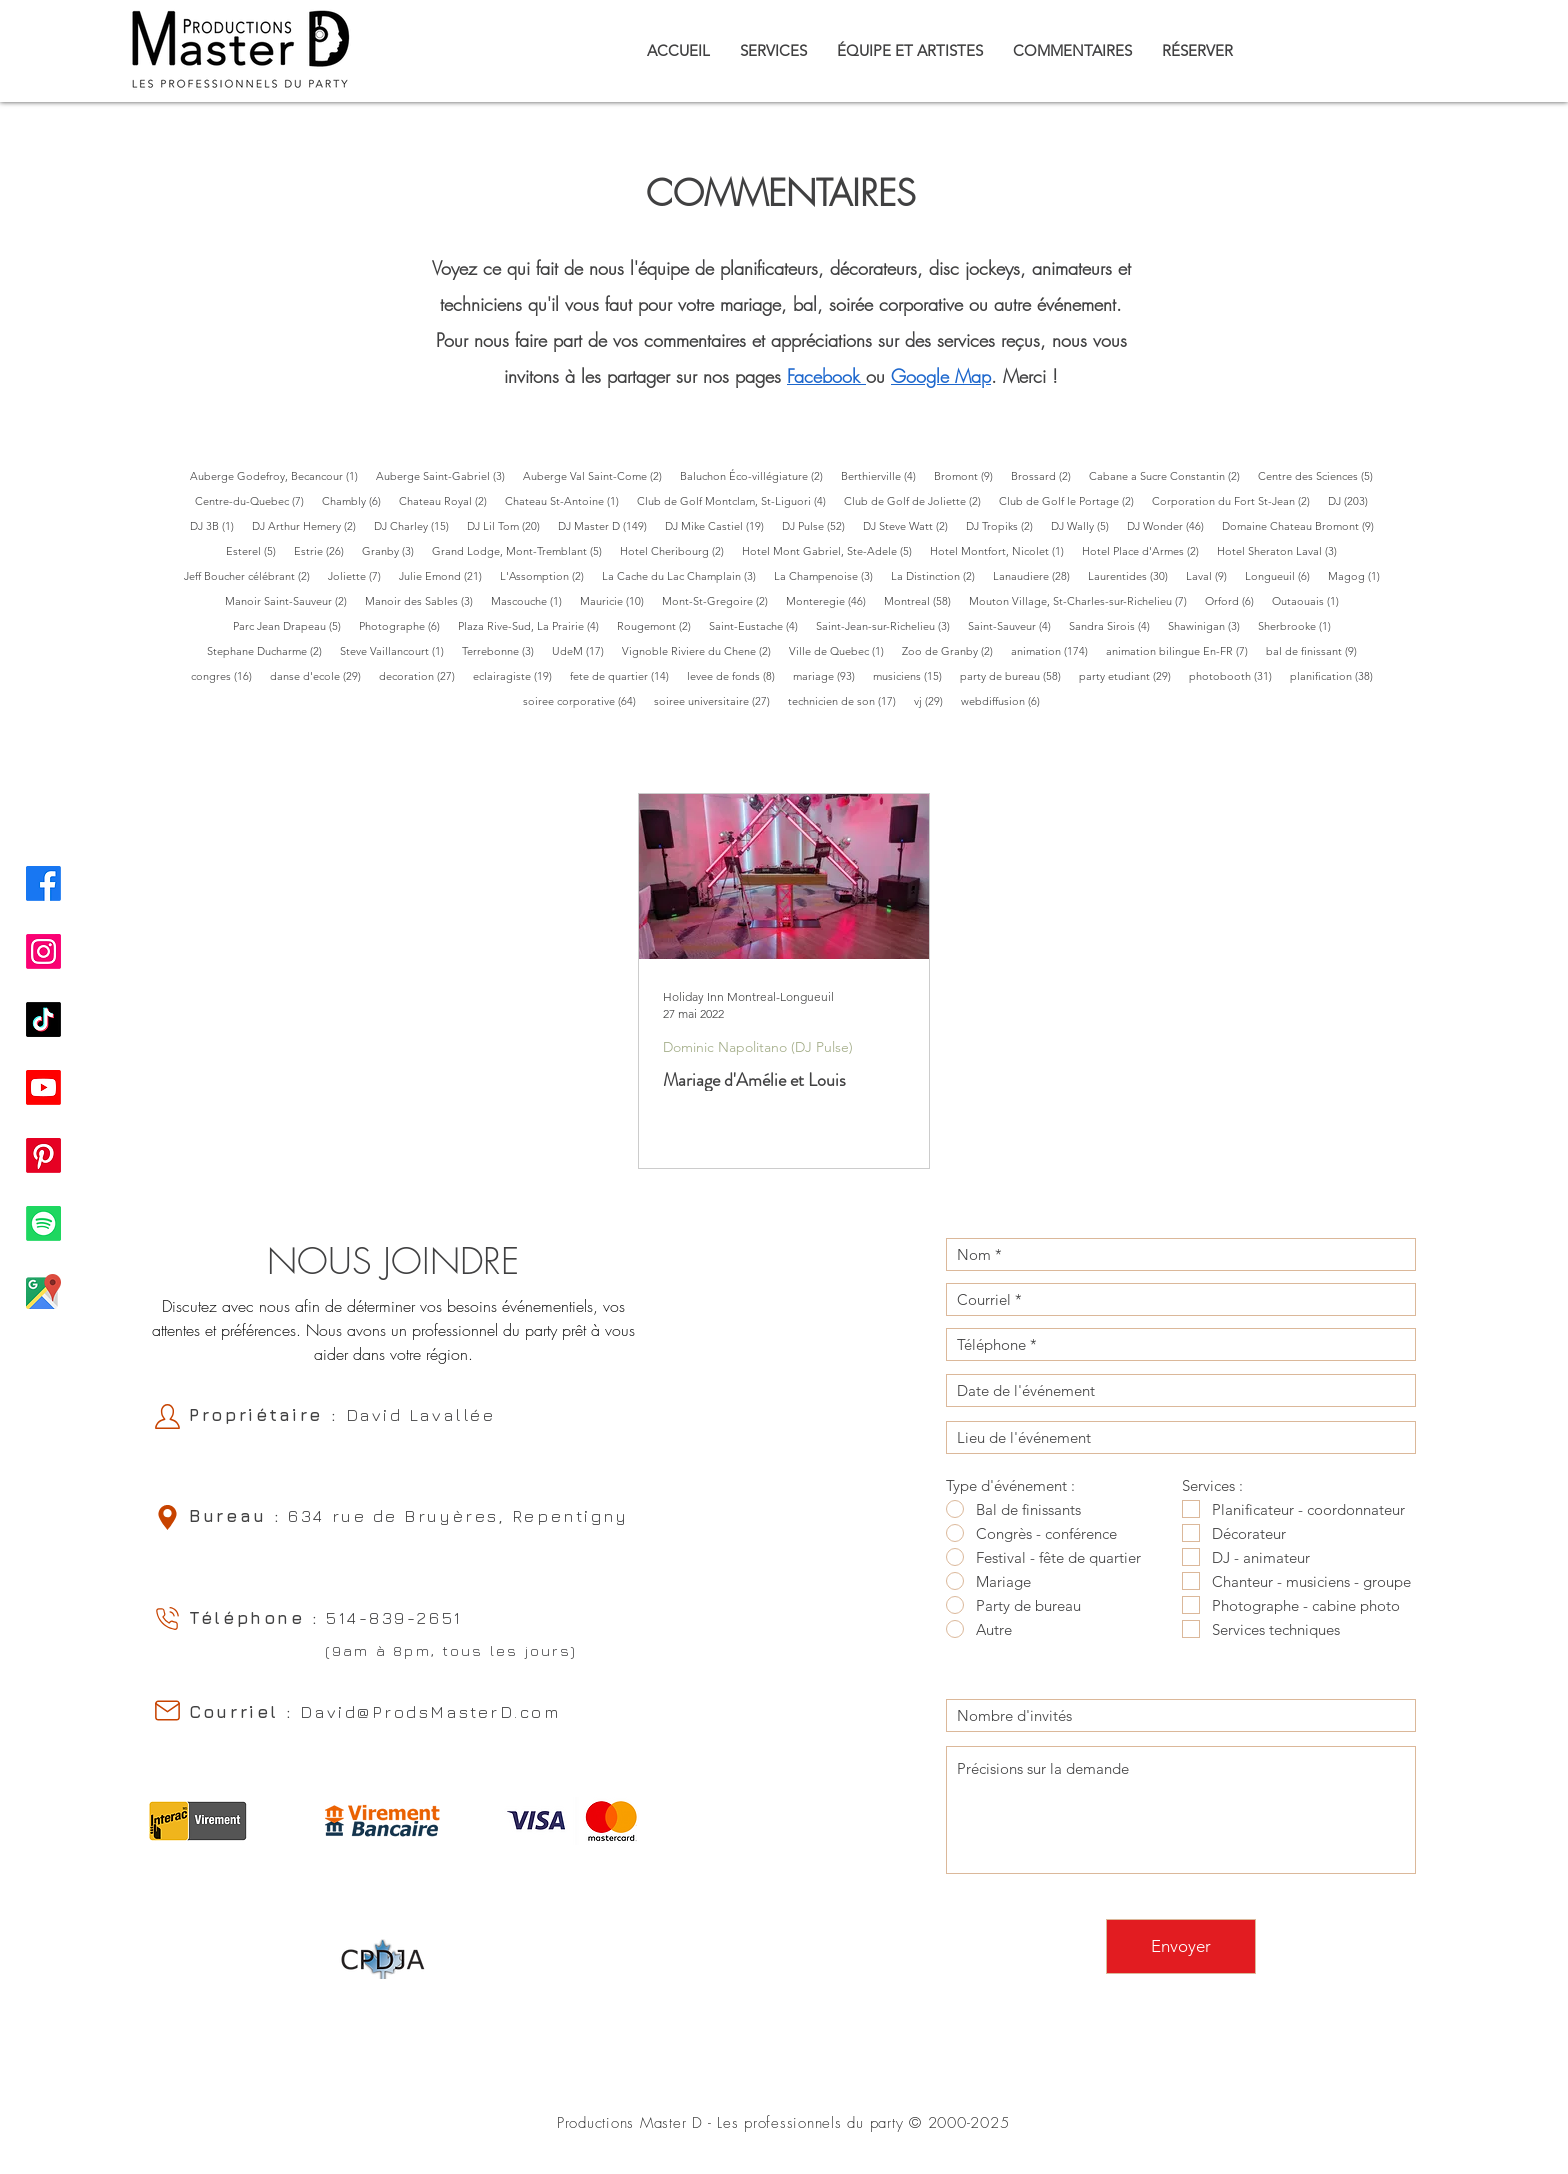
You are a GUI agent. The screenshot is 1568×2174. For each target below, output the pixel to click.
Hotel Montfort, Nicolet (1001, 550)
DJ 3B (216, 525)
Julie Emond (445, 575)
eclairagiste (517, 675)
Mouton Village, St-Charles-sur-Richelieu (1082, 600)
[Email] (167, 1710)
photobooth (1235, 675)
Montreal (922, 600)
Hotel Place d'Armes (1145, 550)
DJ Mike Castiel (719, 525)
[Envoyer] (1181, 1946)
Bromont (968, 475)
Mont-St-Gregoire (719, 600)
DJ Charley (416, 525)
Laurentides (1132, 575)
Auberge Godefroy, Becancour (278, 475)
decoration (421, 675)
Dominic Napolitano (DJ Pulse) (758, 1047)
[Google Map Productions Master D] (43, 1291)
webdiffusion (1005, 700)
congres (226, 675)
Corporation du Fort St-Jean (1235, 500)
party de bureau (1015, 675)
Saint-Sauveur (1014, 625)
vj (933, 700)
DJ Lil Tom (508, 525)
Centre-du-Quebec (254, 500)
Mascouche (531, 600)
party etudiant (1129, 675)
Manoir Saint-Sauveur (290, 600)
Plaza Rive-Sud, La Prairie (533, 625)
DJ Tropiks (1004, 525)
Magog (1358, 575)
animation (1054, 650)
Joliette (359, 575)
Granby (392, 550)
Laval (1211, 575)
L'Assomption (546, 575)
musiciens (912, 675)
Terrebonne (502, 650)
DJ (1352, 500)
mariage (828, 675)
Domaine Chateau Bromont (1302, 525)
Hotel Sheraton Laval (1281, 550)
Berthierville (883, 475)
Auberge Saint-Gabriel (445, 475)
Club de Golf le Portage (1071, 500)
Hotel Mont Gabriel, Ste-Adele (831, 550)
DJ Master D (607, 525)
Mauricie (616, 600)
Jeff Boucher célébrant (251, 575)
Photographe (404, 625)
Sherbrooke (1299, 625)
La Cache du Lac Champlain (683, 575)
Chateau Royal (447, 500)
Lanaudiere (1036, 575)
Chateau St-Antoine (566, 500)
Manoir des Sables (423, 600)
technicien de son (846, 700)
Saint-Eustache (758, 625)
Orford (1234, 600)
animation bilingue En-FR (1181, 650)
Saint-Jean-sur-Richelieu (887, 625)
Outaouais (1310, 600)
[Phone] (167, 1618)
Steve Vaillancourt (396, 650)
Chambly (356, 500)
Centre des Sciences (1320, 475)
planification (1336, 675)
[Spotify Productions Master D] (43, 1223)
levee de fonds (735, 675)
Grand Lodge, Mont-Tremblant (521, 550)
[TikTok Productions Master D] (43, 1019)
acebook (827, 376)
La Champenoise (828, 575)
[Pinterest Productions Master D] (43, 1155)
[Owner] (167, 1416)
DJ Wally (1084, 525)
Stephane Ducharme (269, 650)
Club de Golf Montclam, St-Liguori (736, 500)
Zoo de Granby (952, 650)
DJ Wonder (1170, 525)
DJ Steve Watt (910, 525)
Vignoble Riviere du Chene (701, 650)
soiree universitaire (716, 700)
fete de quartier (624, 675)
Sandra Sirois (1114, 625)
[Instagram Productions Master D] (43, 951)
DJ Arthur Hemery (308, 525)
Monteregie (830, 600)
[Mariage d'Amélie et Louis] (784, 876)
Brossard (1045, 475)
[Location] (167, 1517)
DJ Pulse (818, 525)
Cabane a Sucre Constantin (1169, 475)
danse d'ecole (320, 675)
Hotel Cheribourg (676, 550)
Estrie (323, 550)
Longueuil (1282, 575)
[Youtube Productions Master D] (43, 1087)
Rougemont (658, 625)
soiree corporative (584, 700)
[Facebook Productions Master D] (43, 883)
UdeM (582, 650)
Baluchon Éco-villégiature (756, 475)
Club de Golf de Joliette (917, 500)
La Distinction (937, 575)
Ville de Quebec (841, 650)
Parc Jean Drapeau (291, 625)
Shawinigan (1208, 625)
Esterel (255, 550)
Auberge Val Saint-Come (597, 475)
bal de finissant (1316, 650)
